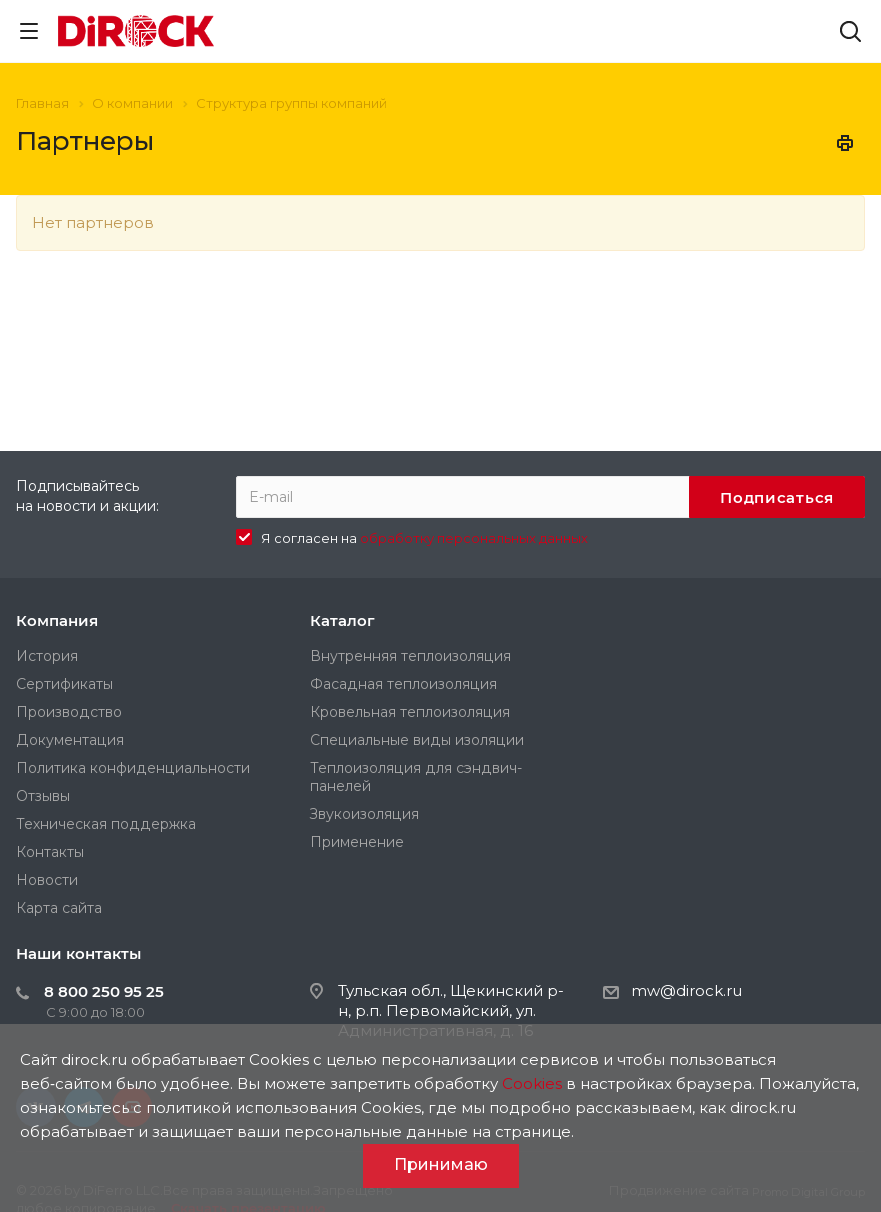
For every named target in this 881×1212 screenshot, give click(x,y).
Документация (70, 740)
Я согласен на (424, 538)
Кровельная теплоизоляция (410, 712)
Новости (47, 880)
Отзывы (43, 796)
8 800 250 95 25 (104, 991)
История (47, 656)
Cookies (532, 1083)
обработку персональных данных (474, 538)
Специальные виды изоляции (417, 740)
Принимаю (441, 1164)
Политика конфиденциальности (133, 768)
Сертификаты (64, 684)
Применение (357, 842)
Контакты (50, 852)
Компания (57, 620)
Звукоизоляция (364, 814)
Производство (69, 712)
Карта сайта (59, 908)
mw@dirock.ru (686, 990)
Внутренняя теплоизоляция (410, 656)
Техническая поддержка (106, 824)
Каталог (342, 620)
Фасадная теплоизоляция (403, 684)
